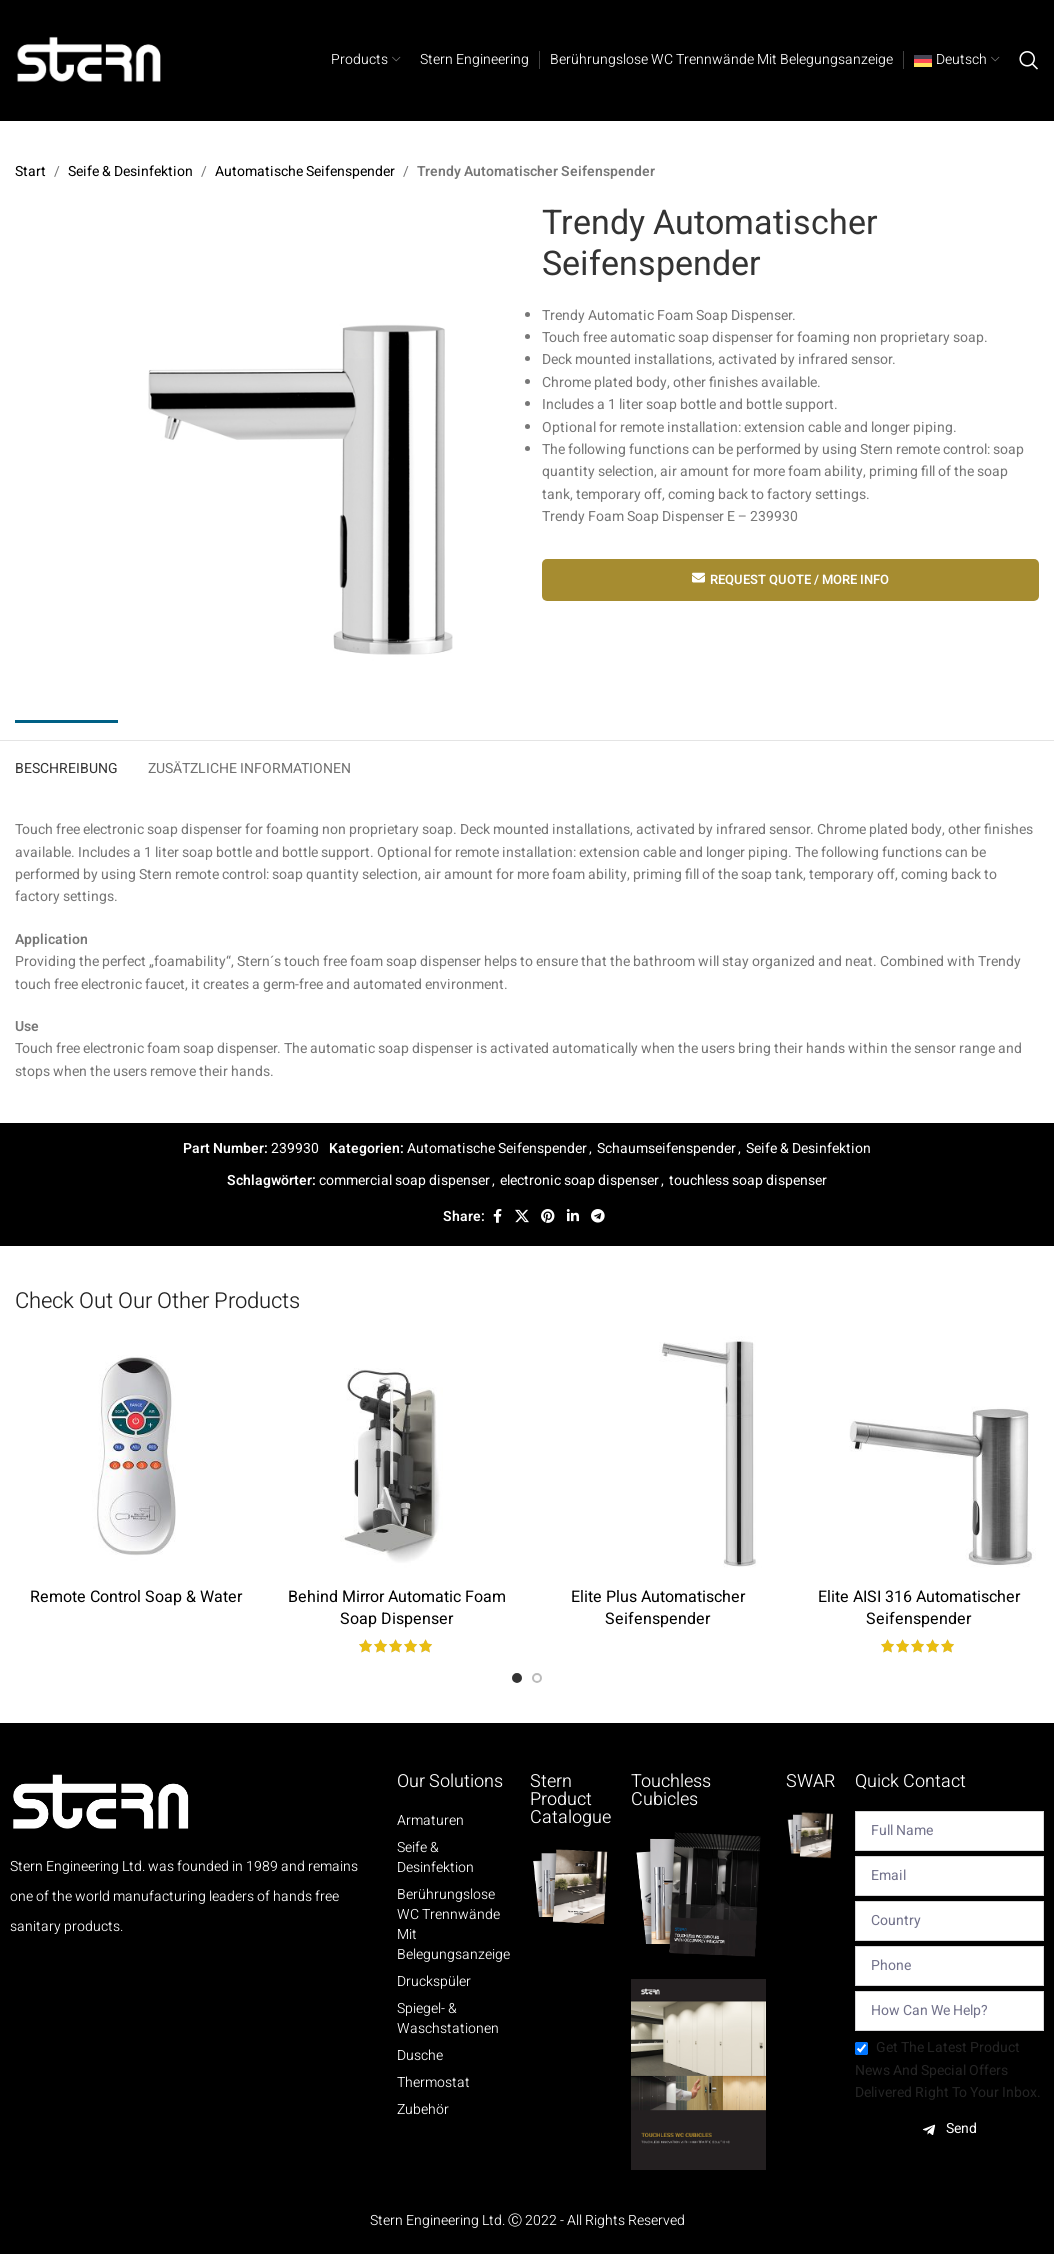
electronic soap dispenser (579, 1180)
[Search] (1029, 60)
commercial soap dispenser (404, 1180)
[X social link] (522, 1217)
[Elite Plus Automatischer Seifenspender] (657, 1456)
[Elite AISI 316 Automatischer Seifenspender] (918, 1456)
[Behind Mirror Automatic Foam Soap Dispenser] (396, 1456)
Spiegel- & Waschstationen (448, 2019)
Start (30, 171)
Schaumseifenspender (666, 1148)
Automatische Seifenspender (305, 171)
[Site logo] (90, 59)
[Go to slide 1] (517, 1678)
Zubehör (423, 2110)
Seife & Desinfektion (130, 171)
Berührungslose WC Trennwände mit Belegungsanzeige (453, 1925)
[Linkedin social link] (573, 1217)
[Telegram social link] (598, 1217)
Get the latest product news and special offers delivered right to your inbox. (948, 2070)
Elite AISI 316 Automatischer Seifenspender (919, 1608)
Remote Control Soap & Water (136, 1597)
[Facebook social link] (497, 1217)
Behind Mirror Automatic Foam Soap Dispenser (397, 1608)
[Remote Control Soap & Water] (135, 1456)
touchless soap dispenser (748, 1180)
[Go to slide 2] (537, 1678)
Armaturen (430, 1821)
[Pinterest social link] (548, 1217)
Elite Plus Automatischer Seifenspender (658, 1608)
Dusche (420, 2056)
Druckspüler (434, 1982)
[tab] (66, 764)
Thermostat (433, 2083)
